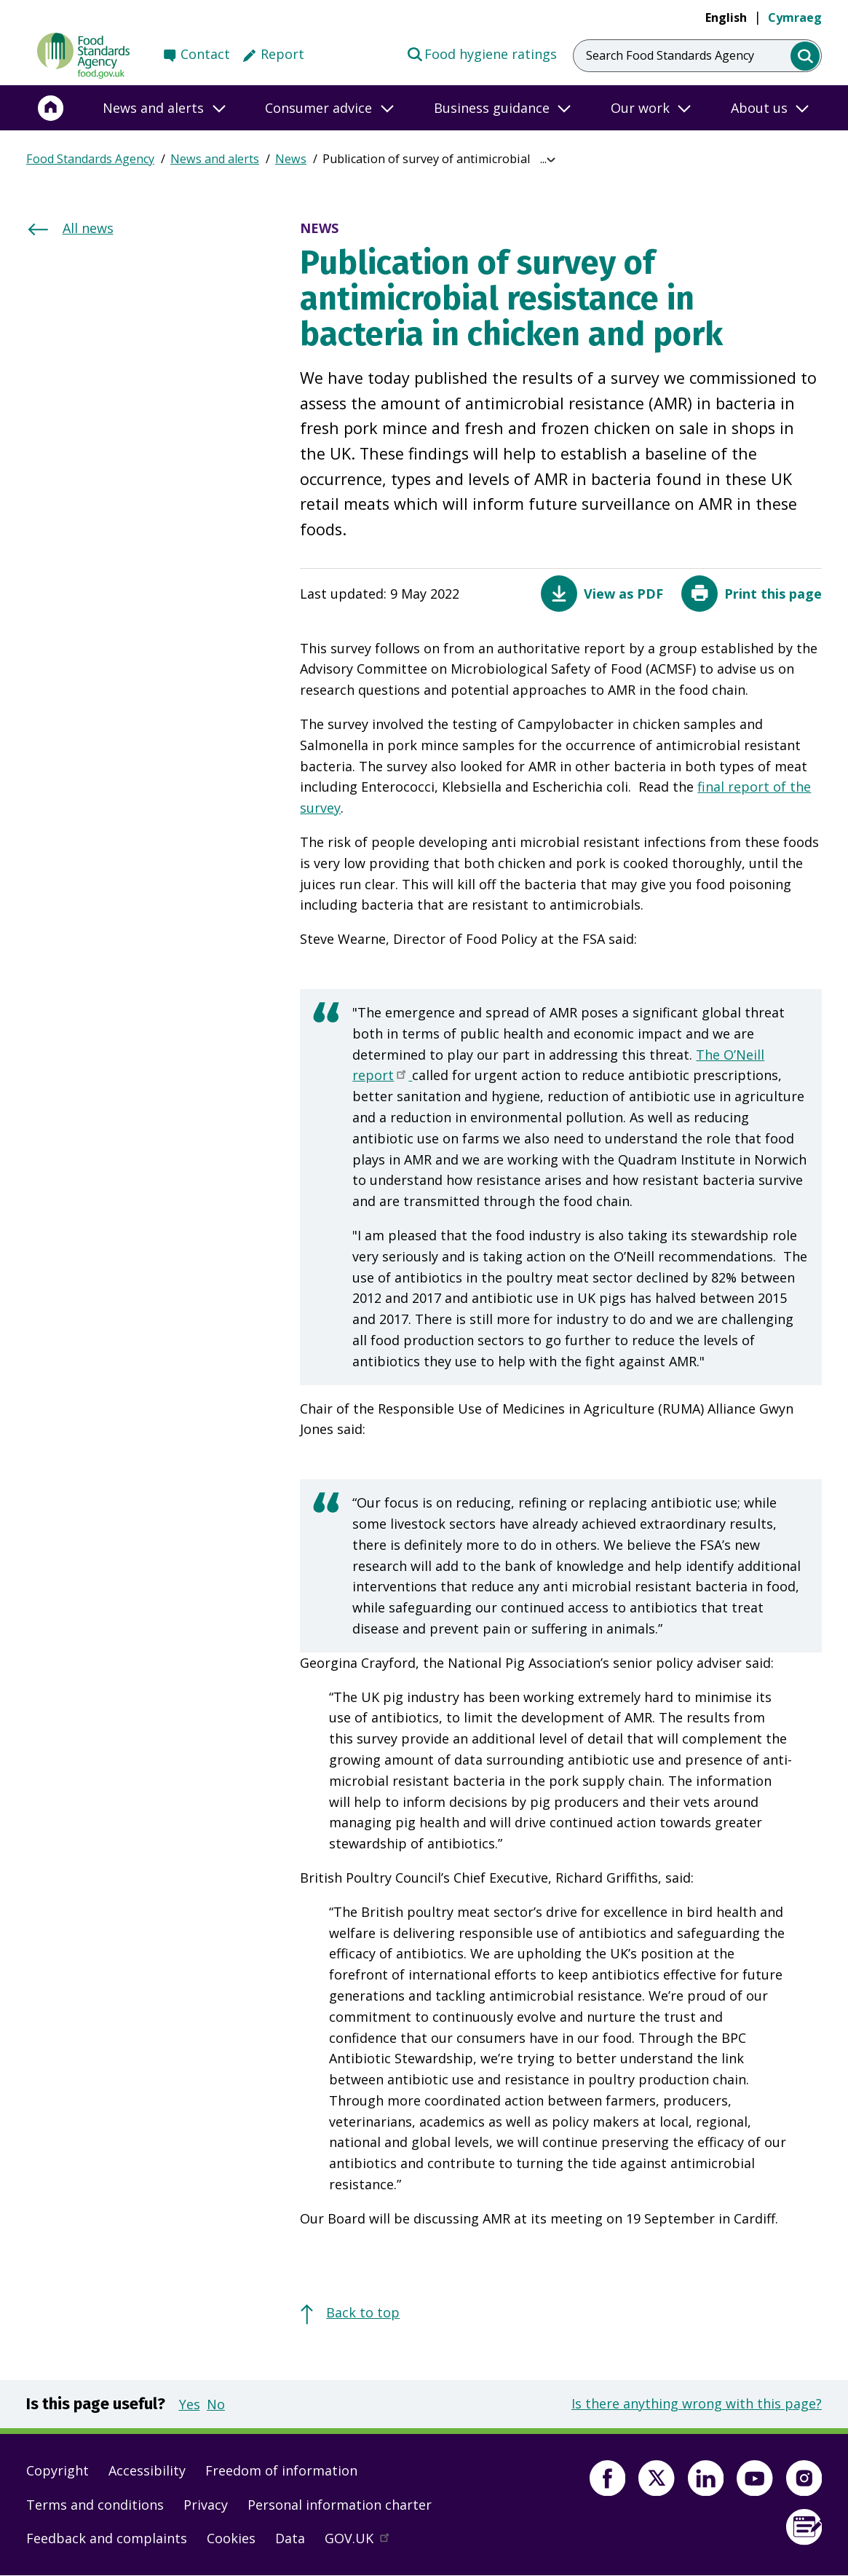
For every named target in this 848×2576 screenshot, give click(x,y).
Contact (205, 54)
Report (282, 54)
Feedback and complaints (106, 2538)
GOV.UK (363, 2542)
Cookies (231, 2538)
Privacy (205, 2504)
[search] (805, 56)
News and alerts (214, 159)
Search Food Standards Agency (670, 55)
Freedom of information (281, 2470)
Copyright (57, 2470)
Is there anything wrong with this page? (696, 2403)
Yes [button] (189, 2404)
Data (290, 2538)
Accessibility (147, 2470)
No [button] (216, 2404)
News (290, 159)
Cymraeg (795, 17)
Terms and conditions (95, 2504)
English (726, 17)
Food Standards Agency (90, 159)
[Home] (51, 107)
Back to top (363, 2312)
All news (88, 228)
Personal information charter (339, 2504)
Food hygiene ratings (481, 53)
